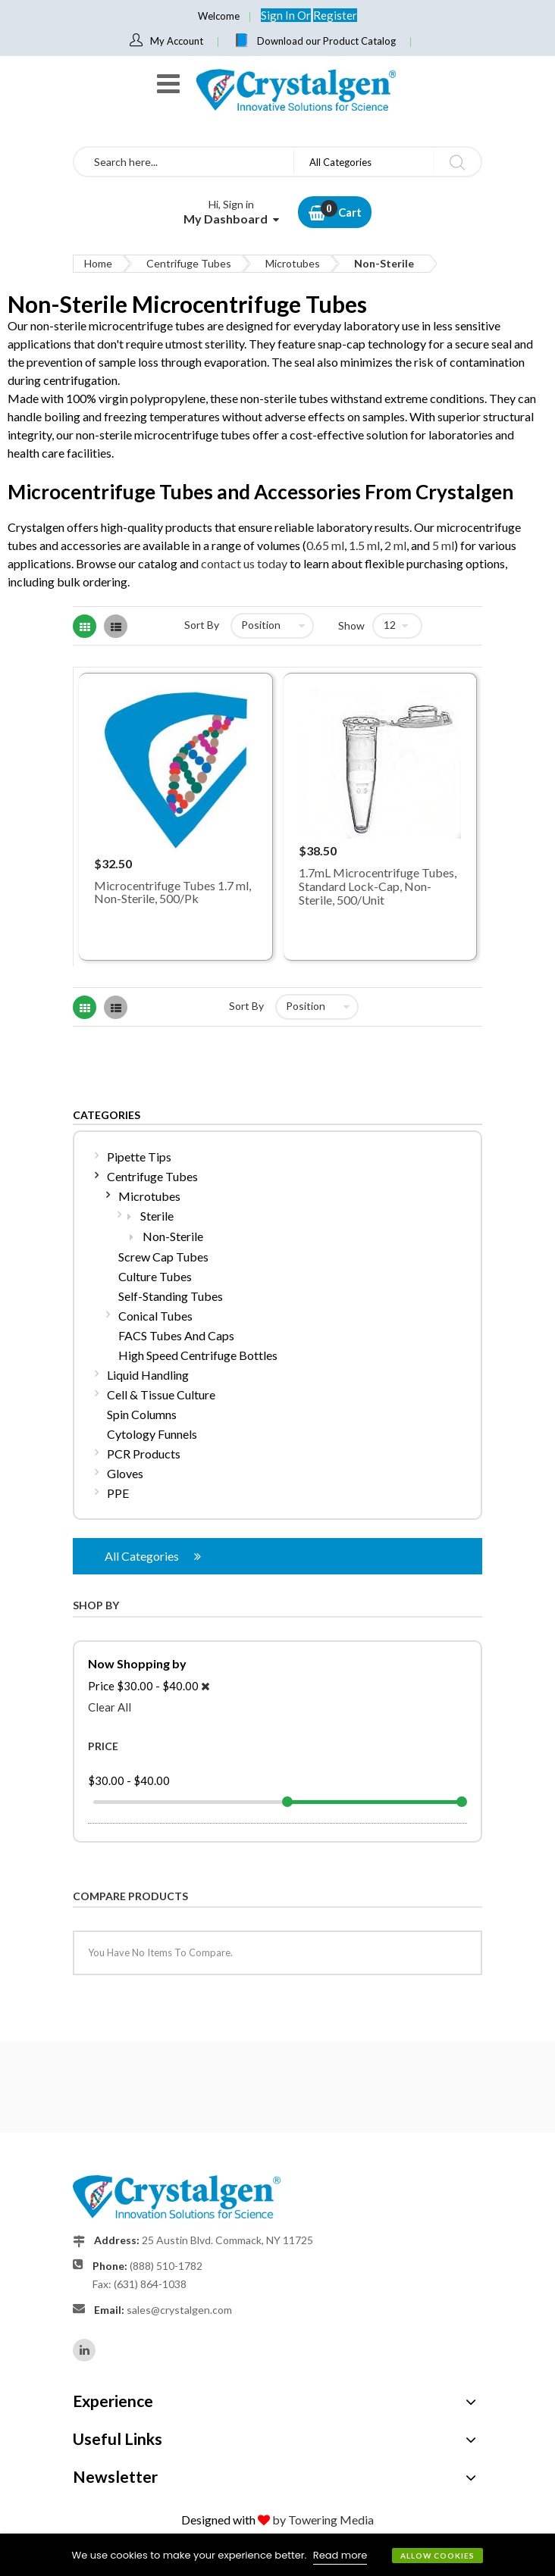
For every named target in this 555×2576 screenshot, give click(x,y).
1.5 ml (364, 545)
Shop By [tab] (96, 1605)
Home (98, 263)
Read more (340, 2555)
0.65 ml (325, 545)
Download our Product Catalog (326, 41)
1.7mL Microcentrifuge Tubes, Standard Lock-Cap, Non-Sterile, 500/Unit (377, 885)
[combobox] (183, 162)
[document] (277, 2555)
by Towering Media (323, 2519)
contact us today (244, 563)
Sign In (279, 15)
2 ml (395, 545)
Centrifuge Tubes (188, 263)
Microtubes (292, 263)
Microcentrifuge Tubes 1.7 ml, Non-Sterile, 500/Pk (172, 892)
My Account (176, 41)
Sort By (201, 624)
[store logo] (295, 90)
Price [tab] (103, 1746)
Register (335, 15)
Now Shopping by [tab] (137, 1663)
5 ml (443, 545)
